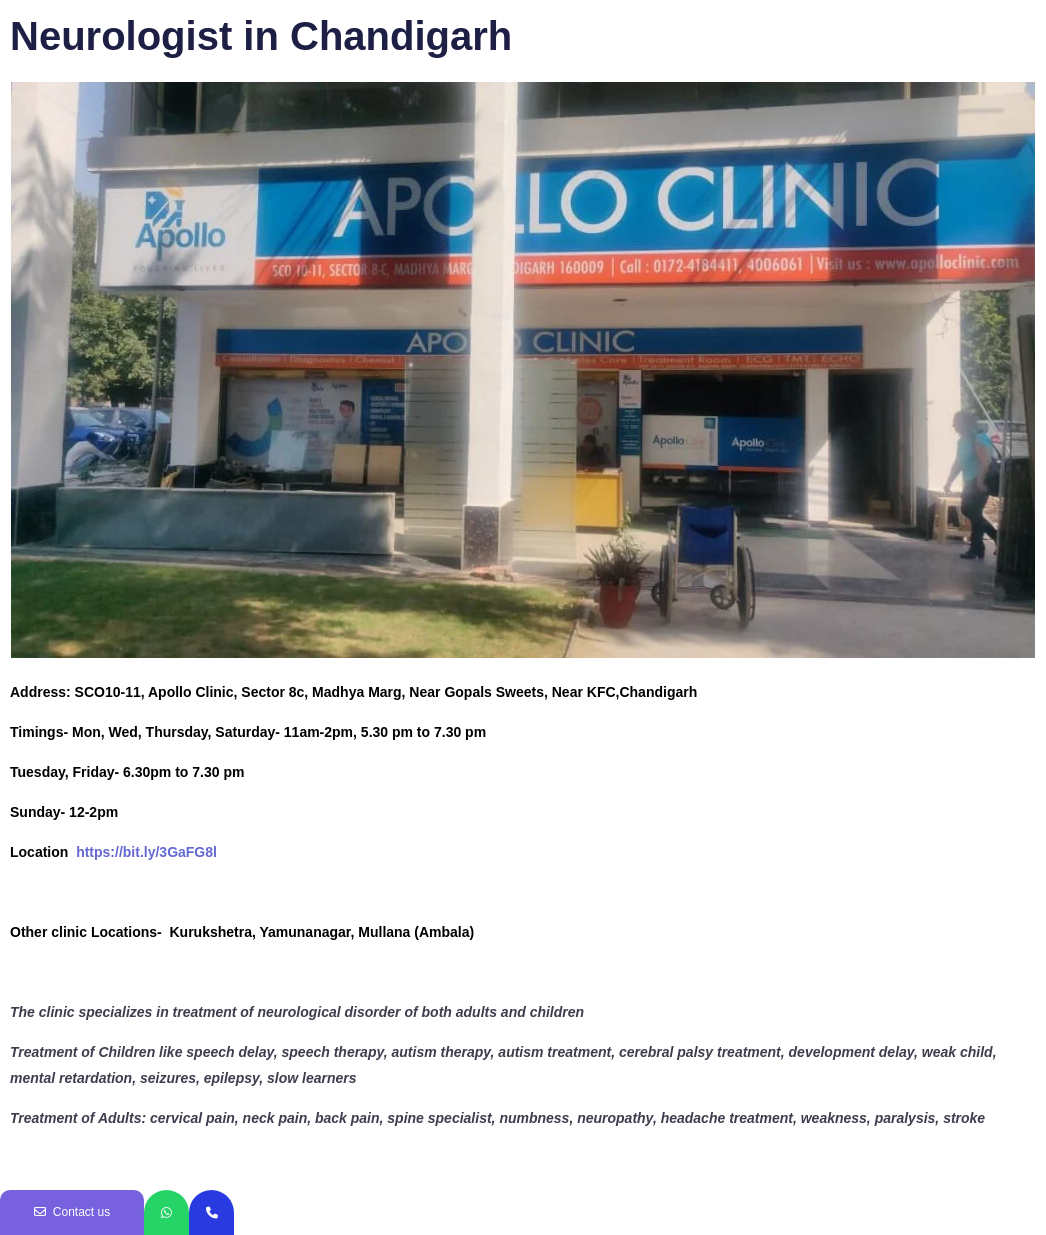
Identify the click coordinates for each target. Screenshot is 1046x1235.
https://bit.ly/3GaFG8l (146, 852)
